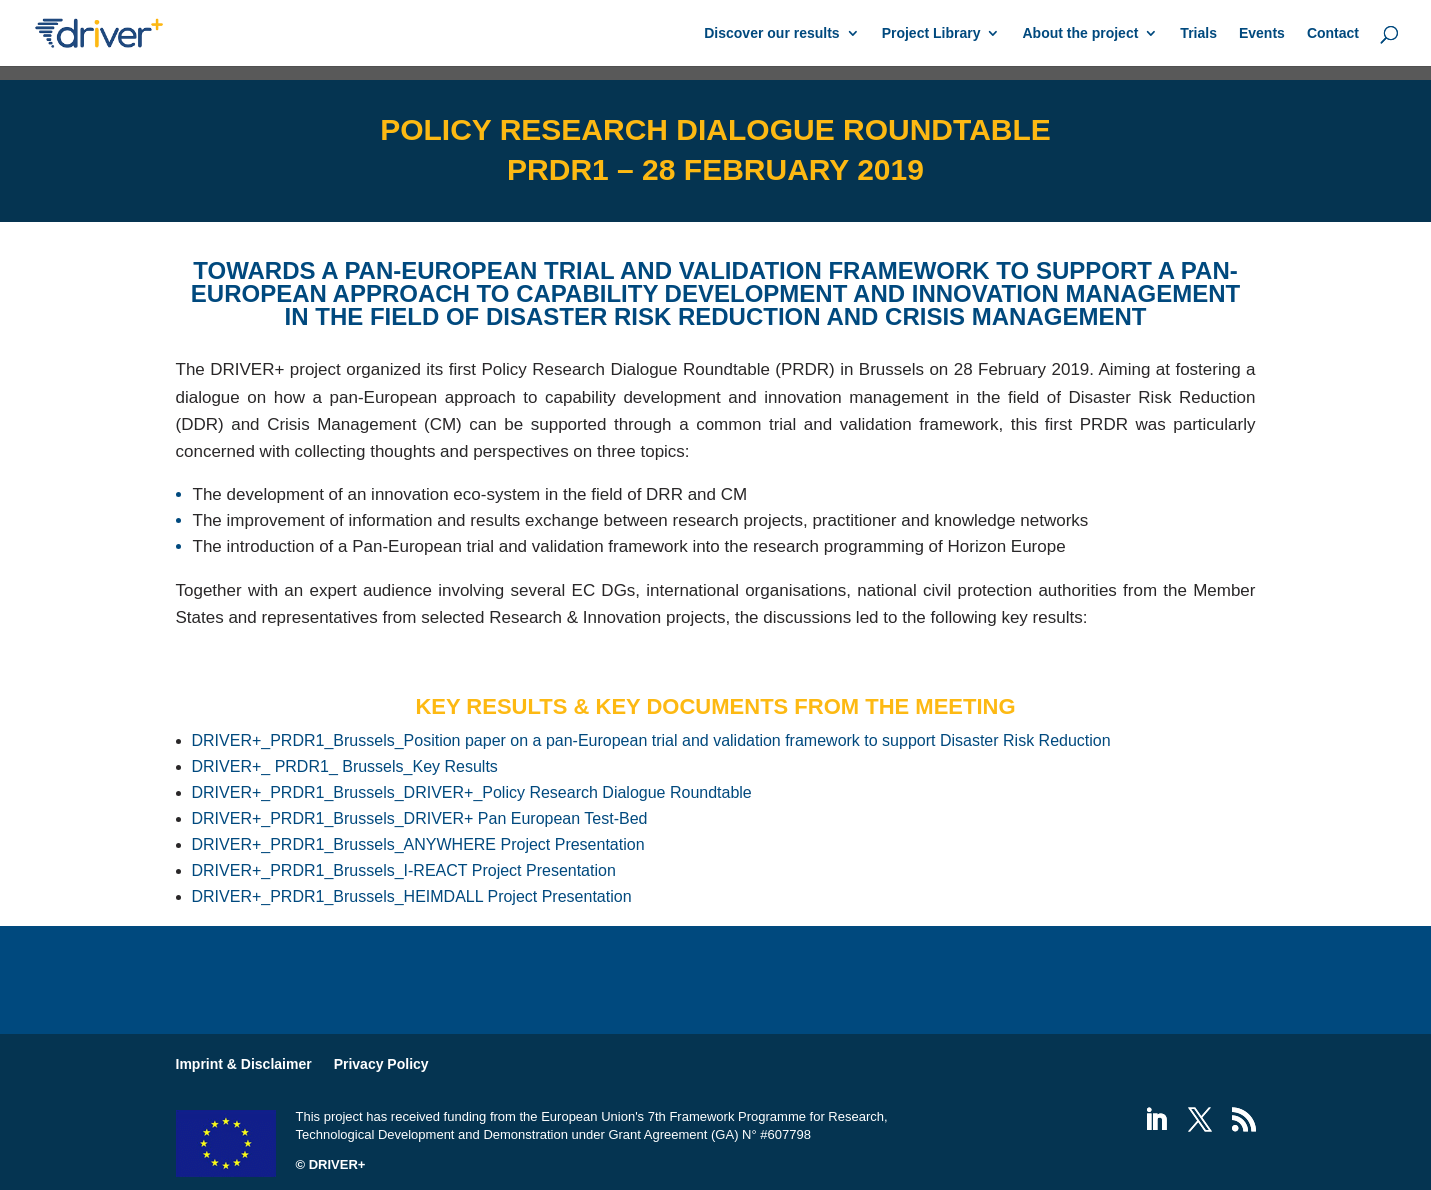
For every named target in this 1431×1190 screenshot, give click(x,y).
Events (1262, 33)
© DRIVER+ (331, 1164)
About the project (1080, 33)
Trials (1198, 33)
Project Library (931, 33)
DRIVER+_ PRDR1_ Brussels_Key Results (345, 766)
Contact (1333, 33)
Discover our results (771, 33)
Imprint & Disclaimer (244, 1064)
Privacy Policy (381, 1064)
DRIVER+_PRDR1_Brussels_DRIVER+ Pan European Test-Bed (420, 818)
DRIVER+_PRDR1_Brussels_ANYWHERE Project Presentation (418, 844)
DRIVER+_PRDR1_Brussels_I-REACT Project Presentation (404, 870)
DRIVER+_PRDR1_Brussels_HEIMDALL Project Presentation (412, 896)
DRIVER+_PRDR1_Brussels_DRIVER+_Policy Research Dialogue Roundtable (472, 792)
